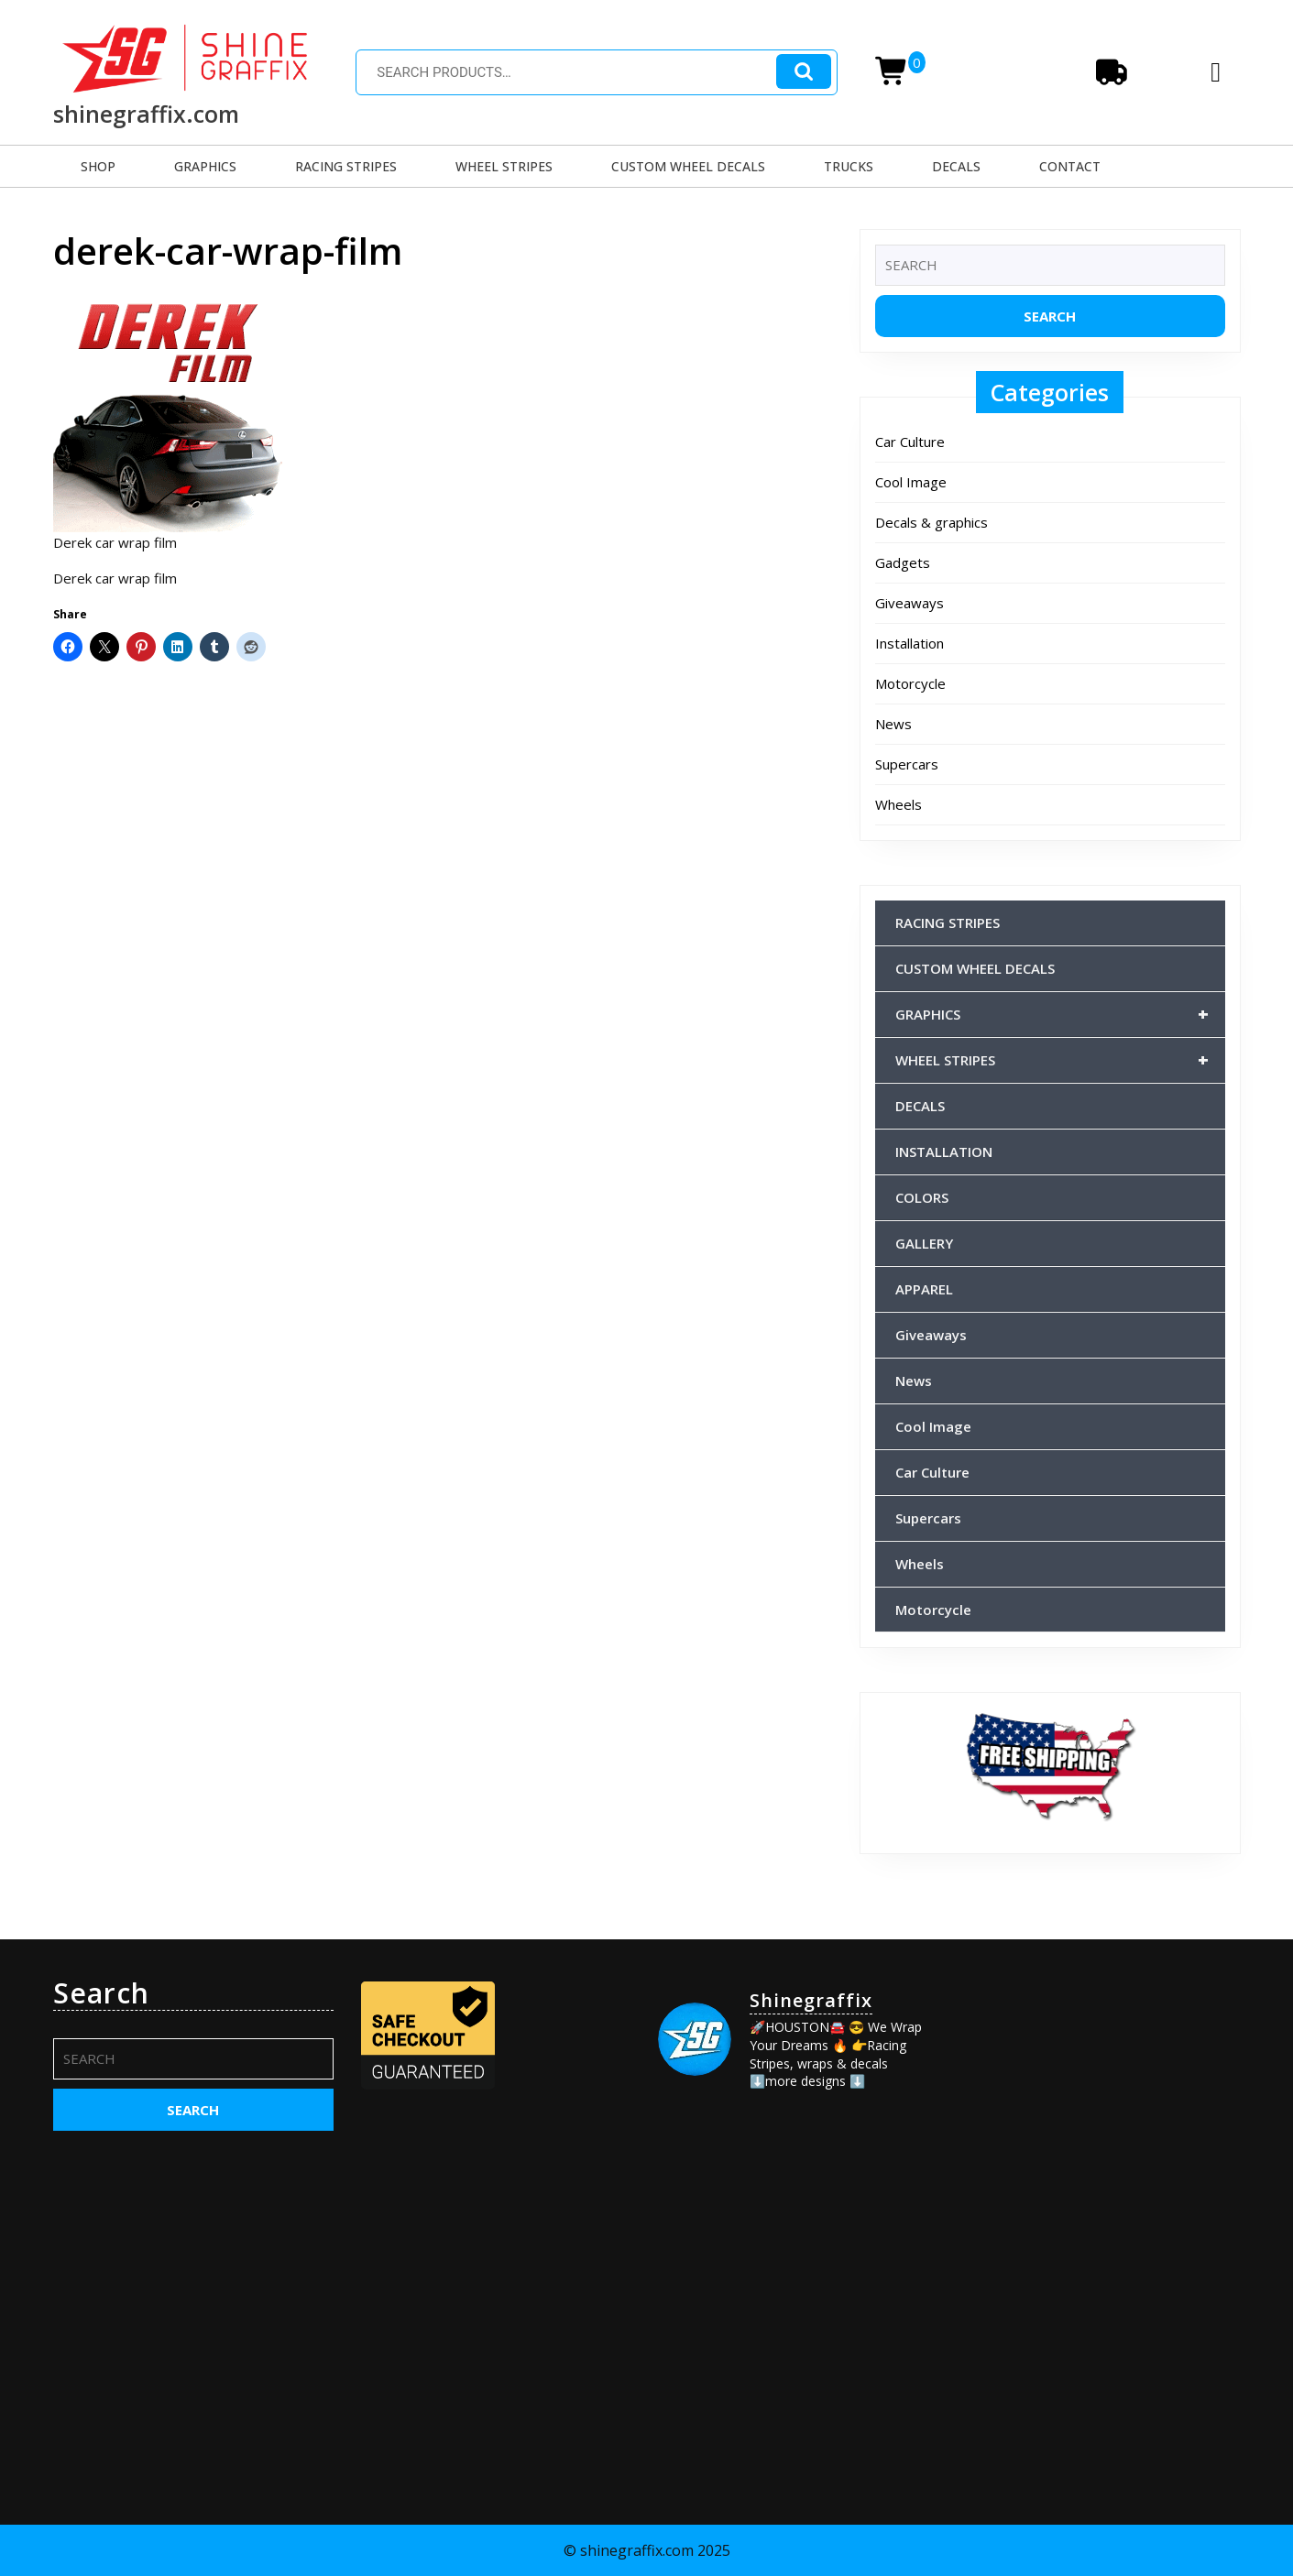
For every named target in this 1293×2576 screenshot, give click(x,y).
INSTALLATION (943, 1151)
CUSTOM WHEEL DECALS (688, 166)
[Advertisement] (1100, 2091)
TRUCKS (848, 166)
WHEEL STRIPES (504, 166)
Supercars (906, 764)
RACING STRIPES (346, 166)
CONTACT (1070, 166)
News (893, 724)
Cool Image (911, 482)
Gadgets (902, 562)
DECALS (956, 166)
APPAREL (924, 1289)
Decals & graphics (931, 522)
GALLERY (924, 1243)
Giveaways (909, 603)
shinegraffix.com (146, 113)
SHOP (98, 166)
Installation (909, 643)
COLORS (921, 1197)
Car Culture (910, 441)
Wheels (898, 804)
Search (803, 72)
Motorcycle (910, 683)
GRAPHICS (205, 166)
